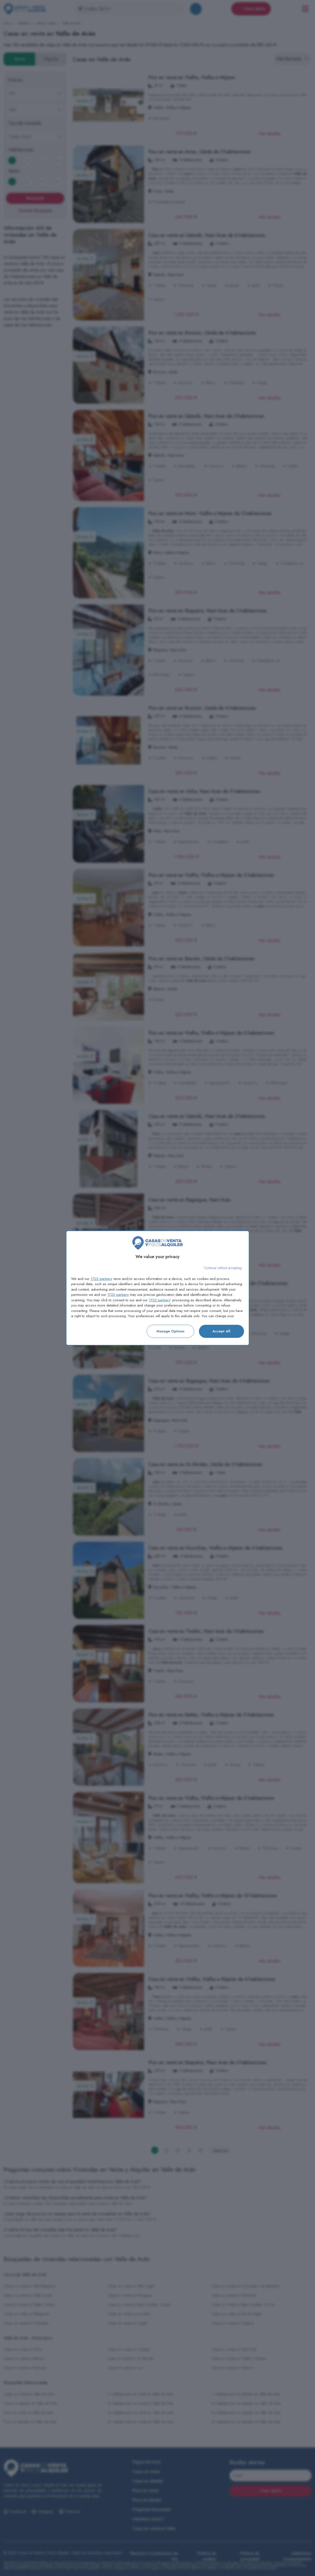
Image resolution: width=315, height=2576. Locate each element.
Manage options (170, 1331)
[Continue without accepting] (223, 1268)
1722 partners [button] (101, 1278)
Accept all (221, 1331)
